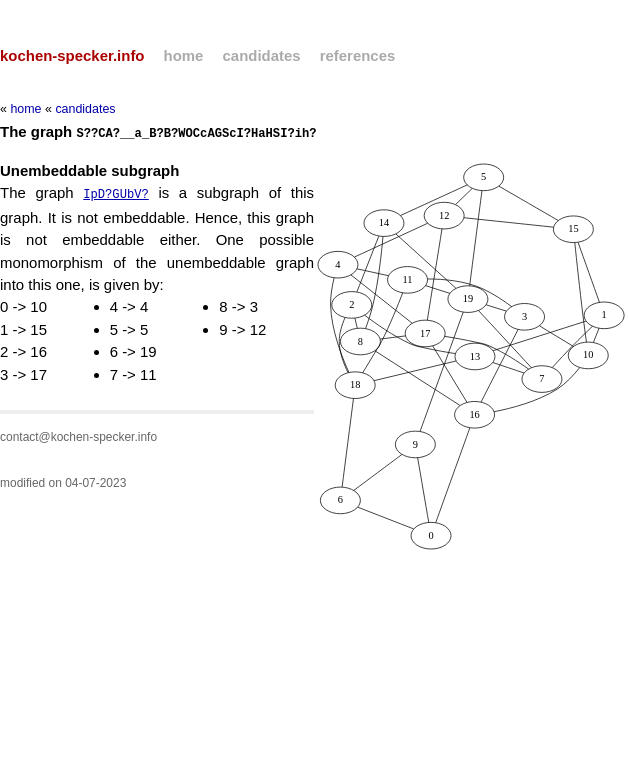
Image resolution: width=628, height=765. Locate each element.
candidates (262, 55)
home (184, 55)
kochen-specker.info (72, 55)
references (358, 55)
